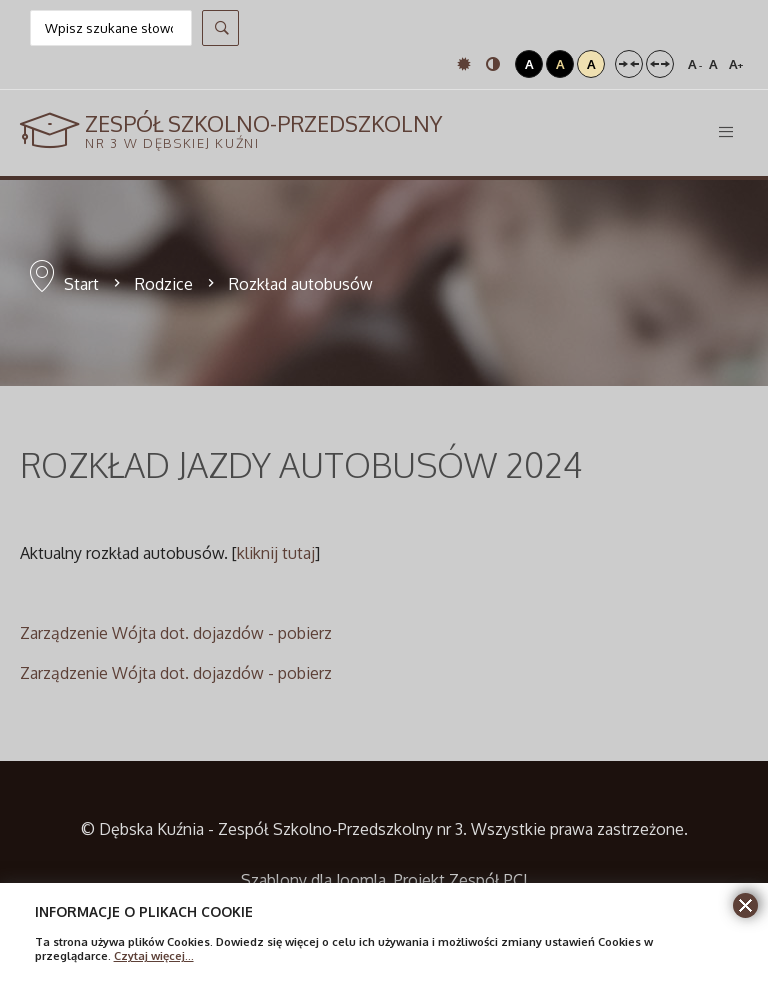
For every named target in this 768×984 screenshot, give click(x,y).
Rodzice (164, 284)
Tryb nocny (493, 64)
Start (81, 284)
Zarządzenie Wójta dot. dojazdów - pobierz (176, 633)
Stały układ (629, 64)
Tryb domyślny (464, 64)
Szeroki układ (660, 64)
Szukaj (220, 28)
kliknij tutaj (276, 553)
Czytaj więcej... (154, 955)
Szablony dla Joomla (313, 880)
